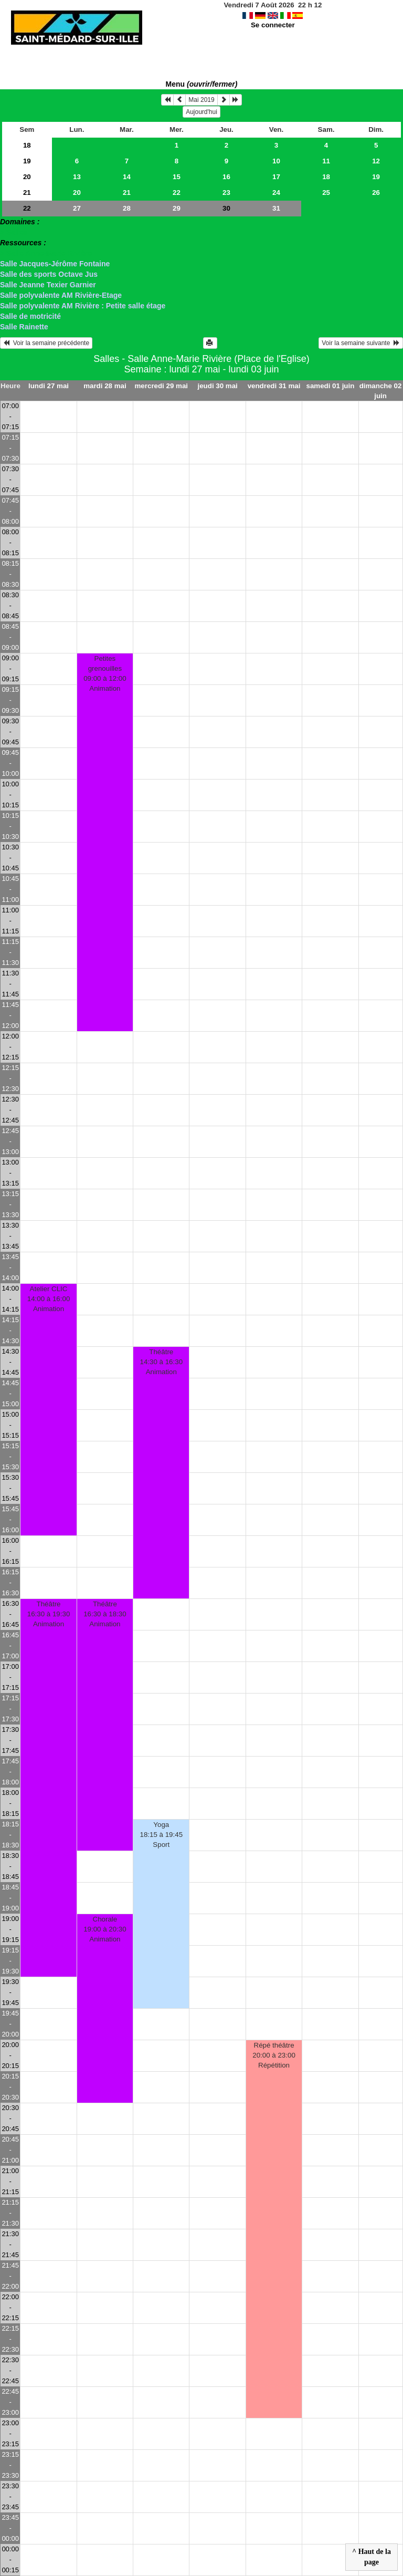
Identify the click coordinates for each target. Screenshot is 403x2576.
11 (326, 161)
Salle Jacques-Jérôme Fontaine (55, 263)
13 (77, 177)
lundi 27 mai (48, 386)
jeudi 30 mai (218, 386)
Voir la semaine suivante (361, 343)
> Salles (14, 232)
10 (276, 161)
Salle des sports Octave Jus (49, 274)
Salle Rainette (24, 327)
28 (127, 208)
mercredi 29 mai (161, 386)
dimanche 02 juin (380, 391)
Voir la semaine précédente (46, 343)
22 (177, 192)
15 (177, 177)
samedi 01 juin (330, 386)
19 (27, 161)
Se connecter (273, 25)
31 (276, 208)
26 (376, 192)
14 (127, 177)
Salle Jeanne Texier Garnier (48, 285)
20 (27, 177)
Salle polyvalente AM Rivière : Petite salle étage (82, 306)
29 (177, 208)
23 (226, 192)
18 (27, 145)
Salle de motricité (30, 316)
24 (276, 192)
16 (226, 177)
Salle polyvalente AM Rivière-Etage (61, 295)
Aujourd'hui (201, 112)
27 (77, 208)
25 (326, 192)
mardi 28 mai (104, 386)
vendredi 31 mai (274, 386)
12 (376, 161)
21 (27, 192)
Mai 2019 (201, 99)
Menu (202, 84)
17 (276, 177)
